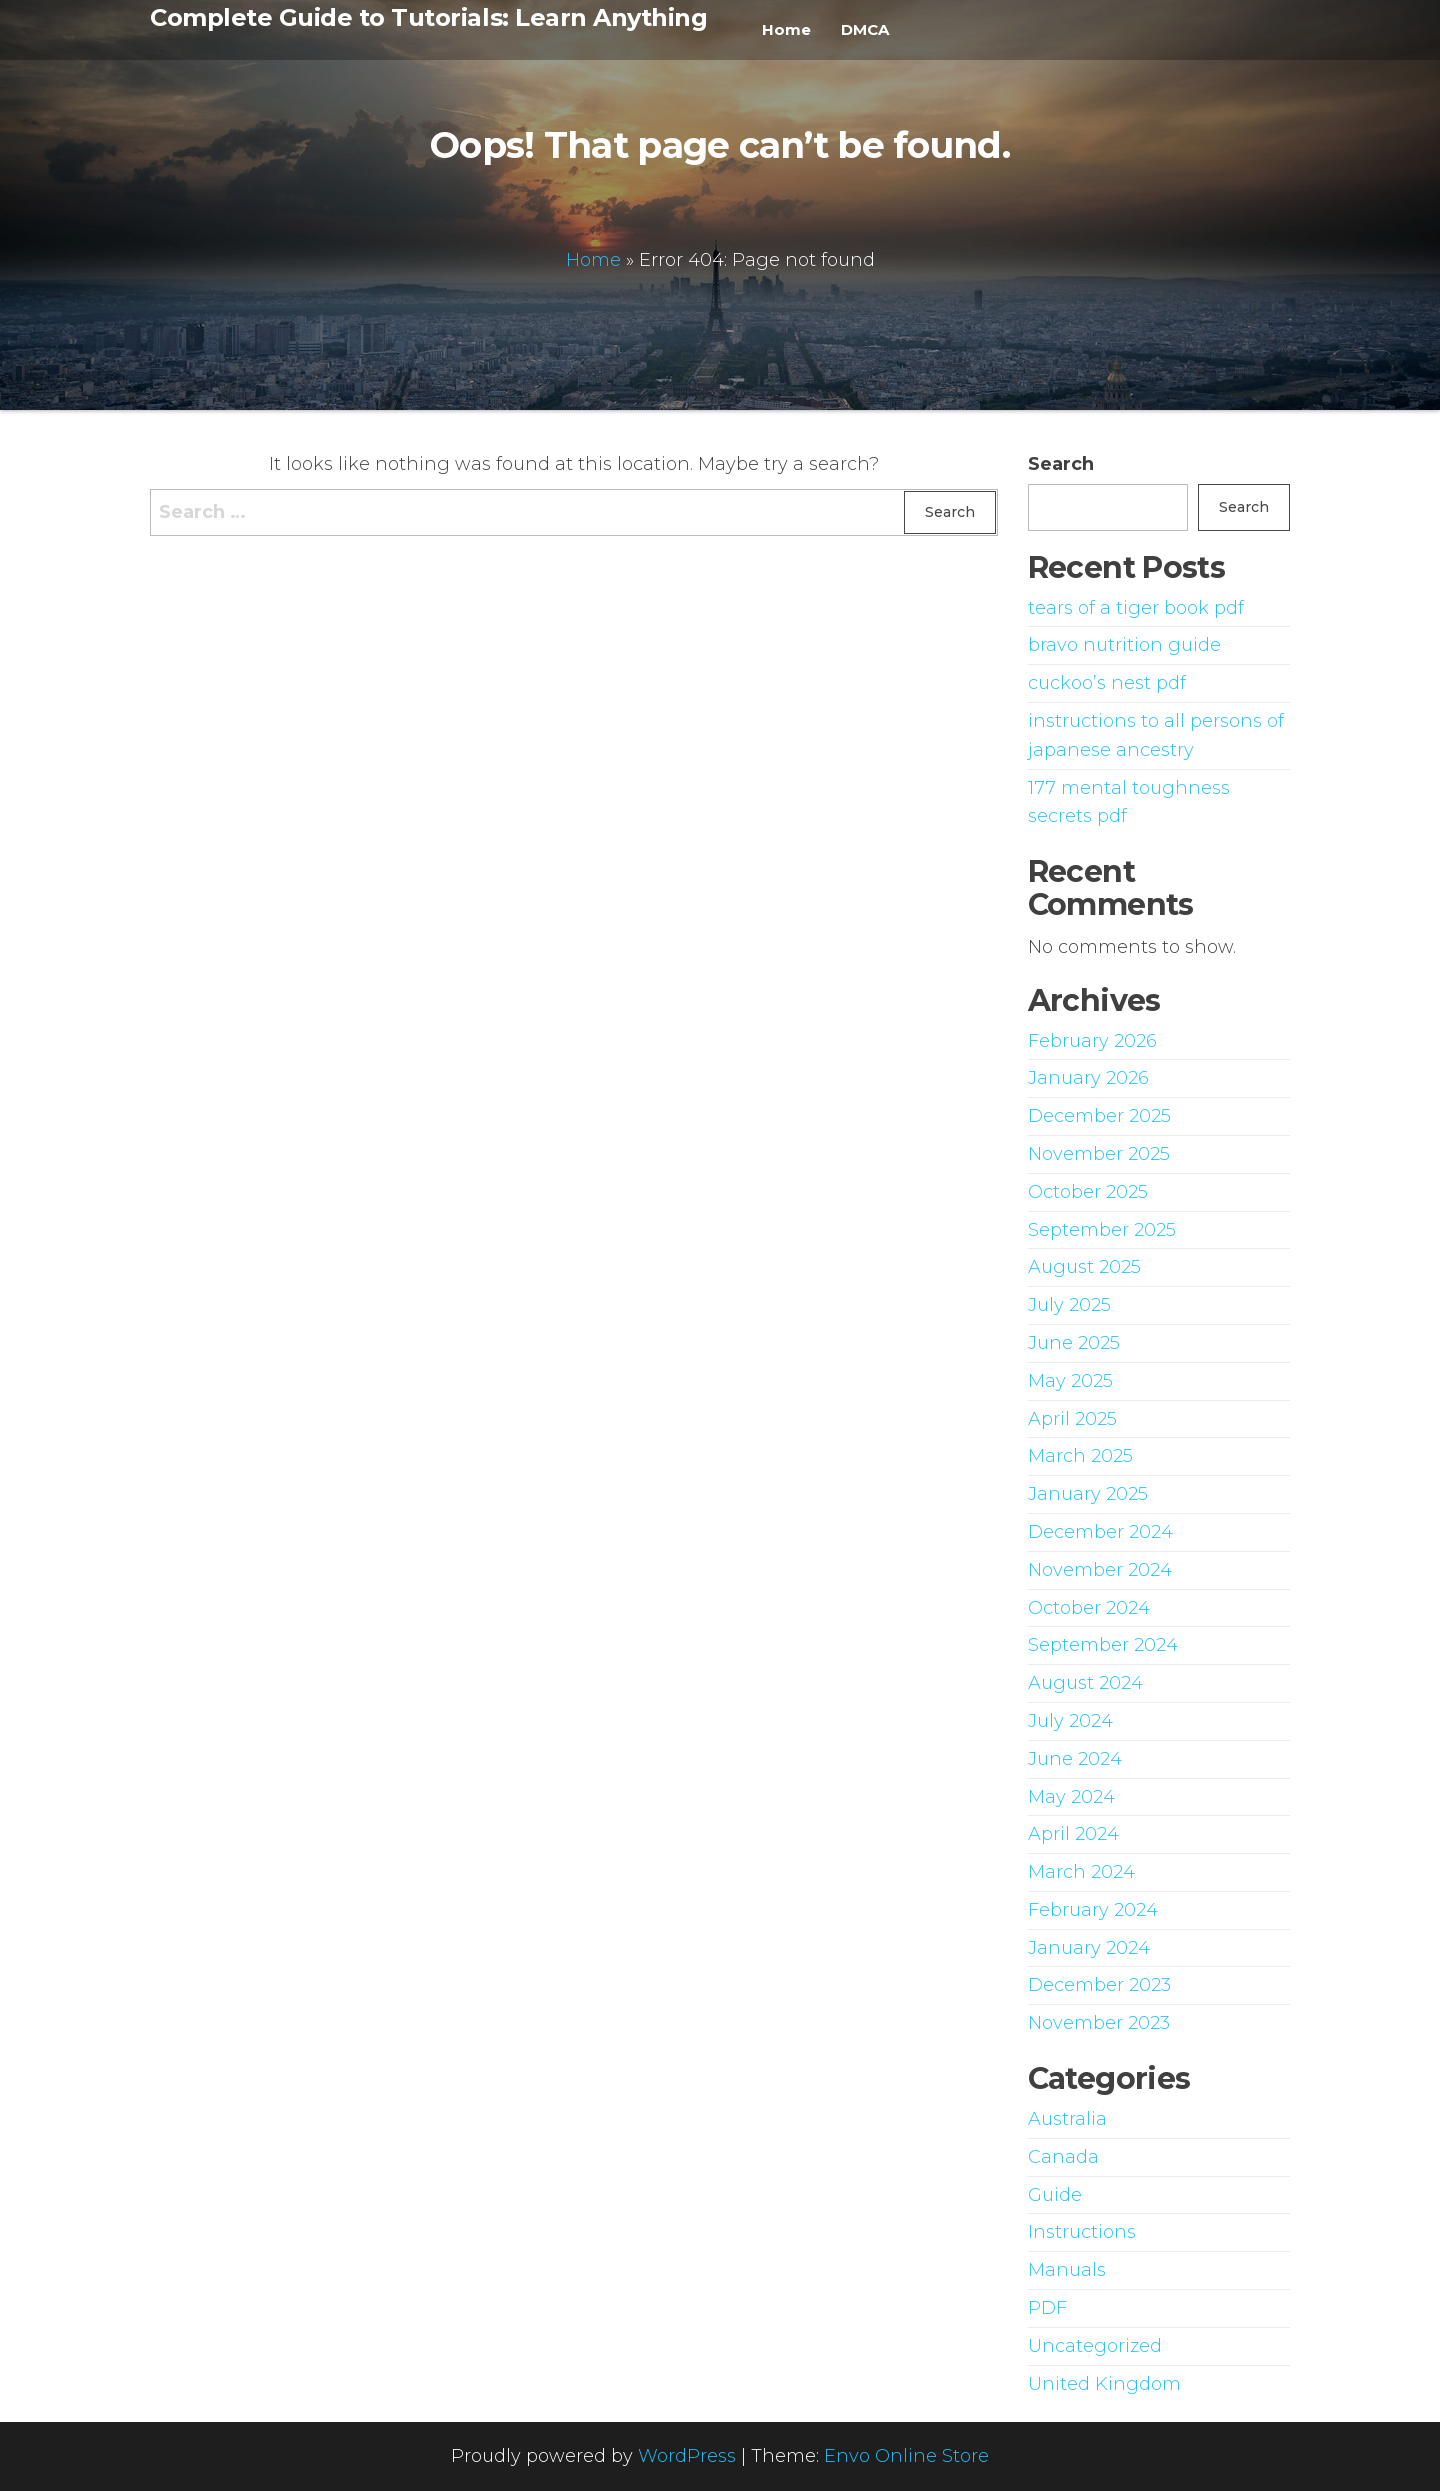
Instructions (1082, 2232)
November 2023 (1099, 2023)
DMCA (865, 29)
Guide (1055, 2195)
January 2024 (1089, 1948)
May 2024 (1071, 1797)
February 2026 (1092, 1041)
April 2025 (1072, 1419)
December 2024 (1100, 1532)
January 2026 (1088, 1078)
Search (1061, 464)
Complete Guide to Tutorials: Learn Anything (428, 17)
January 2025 (1088, 1494)
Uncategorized (1095, 2346)
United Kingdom (1104, 2384)
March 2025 (1080, 1456)
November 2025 (1099, 1154)
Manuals (1067, 2270)
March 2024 (1081, 1872)
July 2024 (1070, 1721)
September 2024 (1103, 1645)
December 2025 (1099, 1116)
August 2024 (1085, 1683)
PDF (1047, 2308)
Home (786, 29)
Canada (1063, 2157)
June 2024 (1075, 1759)
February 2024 (1093, 1910)
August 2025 (1084, 1267)
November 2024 (1100, 1570)
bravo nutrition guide (1124, 645)
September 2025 (1102, 1230)
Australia (1067, 2119)
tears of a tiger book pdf (1136, 608)
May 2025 (1070, 1381)
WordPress (687, 2456)
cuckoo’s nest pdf (1107, 683)
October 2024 (1089, 1608)
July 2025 (1069, 1305)
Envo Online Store (906, 2456)
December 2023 (1099, 1985)
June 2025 (1074, 1343)
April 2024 (1073, 1834)
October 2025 (1088, 1192)
